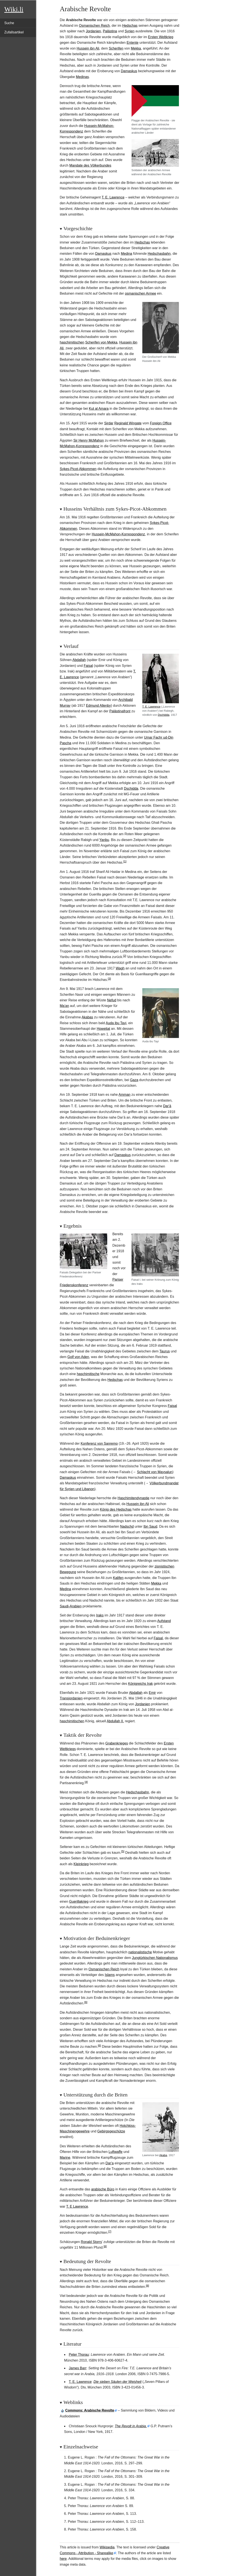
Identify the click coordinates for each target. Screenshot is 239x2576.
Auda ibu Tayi (116, 1023)
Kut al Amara (99, 408)
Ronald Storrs (91, 2242)
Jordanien (93, 31)
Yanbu (104, 840)
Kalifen (118, 1578)
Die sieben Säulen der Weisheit (117, 2382)
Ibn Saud (150, 1526)
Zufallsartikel (14, 32)
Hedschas (129, 25)
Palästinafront (119, 711)
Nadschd (127, 1526)
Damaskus (129, 71)
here (63, 2558)
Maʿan (64, 1006)
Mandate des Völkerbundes (90, 165)
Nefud (111, 1000)
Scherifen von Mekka (101, 342)
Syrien (129, 31)
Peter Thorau (79, 2354)
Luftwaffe (116, 2152)
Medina (126, 253)
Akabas (87, 1017)
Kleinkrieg (81, 1864)
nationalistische (140, 1952)
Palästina (110, 31)
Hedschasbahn (159, 253)
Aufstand (164, 1621)
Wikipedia (106, 2547)
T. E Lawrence (77, 2206)
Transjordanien (71, 1698)
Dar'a (110, 2163)
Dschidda (163, 714)
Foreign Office (160, 423)
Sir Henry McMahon (88, 440)
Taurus (165, 1351)
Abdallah (79, 660)
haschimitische (88, 1374)
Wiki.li (13, 9)
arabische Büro (102, 2189)
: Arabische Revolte (89, 2410)
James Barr (78, 2368)
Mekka (136, 48)
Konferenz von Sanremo (99, 1443)
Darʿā (167, 1106)
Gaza (134, 1080)
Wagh (120, 968)
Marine (65, 2157)
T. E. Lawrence (113, 197)
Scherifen (116, 48)
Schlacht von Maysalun (154, 1472)
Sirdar (108, 423)
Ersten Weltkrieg (160, 37)
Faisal (88, 665)
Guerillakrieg (78, 1901)
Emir (152, 1692)
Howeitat (103, 1028)
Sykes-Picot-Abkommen (78, 469)
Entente (132, 42)
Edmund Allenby (98, 705)
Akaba (163, 2155)
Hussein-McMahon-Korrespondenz (118, 534)
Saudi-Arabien (71, 1606)
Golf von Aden (78, 1357)
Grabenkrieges (116, 1743)
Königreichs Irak (140, 1683)
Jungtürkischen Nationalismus (155, 1958)
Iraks (100, 1615)
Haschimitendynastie (133, 1498)
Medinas (82, 77)
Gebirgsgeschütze (111, 2131)
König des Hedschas (116, 1509)
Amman (124, 1094)
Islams (110, 1975)
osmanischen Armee (140, 293)
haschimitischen (72, 342)
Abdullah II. (115, 1721)
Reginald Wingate (127, 423)
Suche (9, 23)
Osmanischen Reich (94, 25)
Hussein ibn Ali (88, 48)
